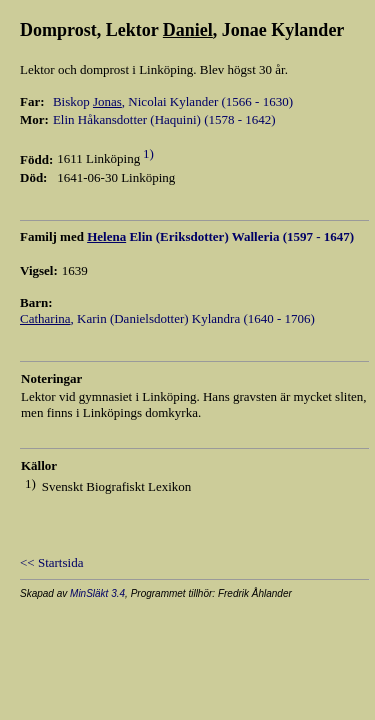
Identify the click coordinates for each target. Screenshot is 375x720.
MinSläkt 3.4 (97, 593)
